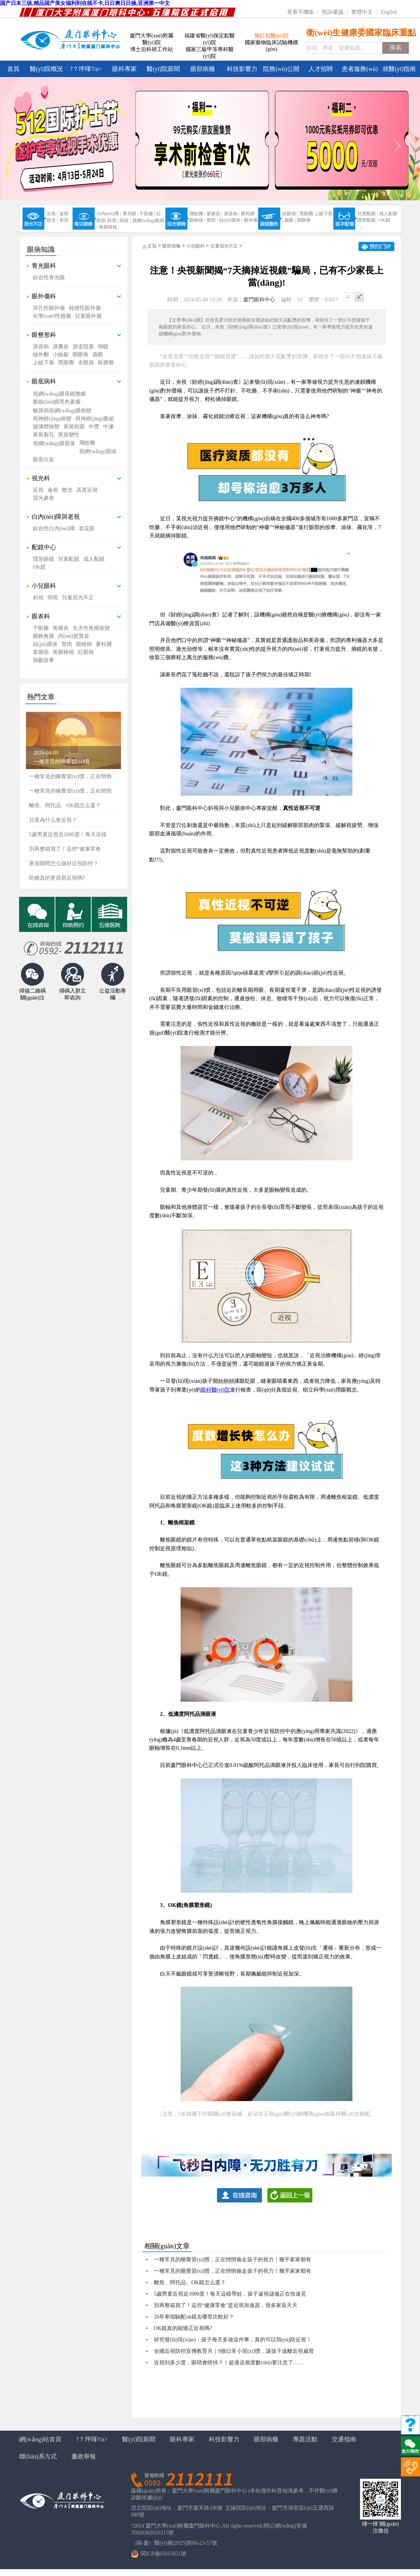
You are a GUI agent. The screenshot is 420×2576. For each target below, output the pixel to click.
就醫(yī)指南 (399, 69)
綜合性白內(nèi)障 (54, 528)
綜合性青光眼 (49, 277)
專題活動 (305, 2439)
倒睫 (103, 346)
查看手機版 (300, 12)
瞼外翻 (41, 354)
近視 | (52, 213)
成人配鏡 (388, 213)
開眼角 (304, 220)
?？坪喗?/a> (86, 69)
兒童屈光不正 (78, 597)
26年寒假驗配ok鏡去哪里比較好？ (194, 2317)
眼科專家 (124, 69)
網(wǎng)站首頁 (40, 2439)
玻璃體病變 (46, 427)
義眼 (97, 354)
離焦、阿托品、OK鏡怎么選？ (190, 2282)
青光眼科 (44, 265)
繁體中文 (362, 12)
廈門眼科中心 (259, 299)
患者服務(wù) (360, 69)
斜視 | (112, 220)
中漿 (94, 427)
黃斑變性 (68, 435)
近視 (38, 490)
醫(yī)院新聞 (163, 69)
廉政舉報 (83, 2456)
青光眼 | (130, 213)
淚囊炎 (61, 346)
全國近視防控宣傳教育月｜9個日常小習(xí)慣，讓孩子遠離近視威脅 (234, 2351)
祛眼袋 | (290, 213)
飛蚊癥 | (197, 213)
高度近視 (87, 490)
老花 (63, 220)
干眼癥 (41, 628)
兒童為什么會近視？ (53, 820)
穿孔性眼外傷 (49, 308)
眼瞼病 (84, 644)
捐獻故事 (43, 660)
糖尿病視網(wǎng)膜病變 (62, 411)
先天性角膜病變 (91, 628)
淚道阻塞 (83, 346)
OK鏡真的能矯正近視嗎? (183, 2328)
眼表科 (41, 616)
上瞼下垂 (43, 362)
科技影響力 (242, 69)
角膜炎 (61, 628)
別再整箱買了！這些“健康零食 (65, 849)
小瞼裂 (61, 354)
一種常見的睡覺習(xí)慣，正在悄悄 (70, 776)
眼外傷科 (44, 296)
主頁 (152, 246)
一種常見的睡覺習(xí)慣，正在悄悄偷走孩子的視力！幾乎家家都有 (232, 2259)
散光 (67, 490)
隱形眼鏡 (43, 559)
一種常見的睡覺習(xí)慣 (61, 761)
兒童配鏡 (68, 559)
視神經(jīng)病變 (52, 419)
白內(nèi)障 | (109, 213)
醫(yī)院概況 (46, 69)
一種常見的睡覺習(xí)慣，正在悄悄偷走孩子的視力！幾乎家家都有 (232, 2271)
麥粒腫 (248, 213)
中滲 (108, 427)
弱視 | (125, 220)
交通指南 (344, 2439)
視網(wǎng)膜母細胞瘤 (59, 394)
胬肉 (66, 644)
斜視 (38, 597)
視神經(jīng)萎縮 (94, 419)
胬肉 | (212, 220)
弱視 (52, 597)
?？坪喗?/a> (92, 2439)
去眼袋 (86, 362)
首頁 (13, 69)
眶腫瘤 (106, 362)
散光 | (52, 220)
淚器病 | (231, 213)
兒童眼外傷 (88, 316)
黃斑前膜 (74, 427)
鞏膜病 (41, 652)
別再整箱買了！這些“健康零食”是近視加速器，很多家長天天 (225, 2305)
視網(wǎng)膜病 (97, 451)
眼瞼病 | (197, 220)
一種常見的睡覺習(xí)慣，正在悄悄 (70, 791)
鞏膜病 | (214, 213)
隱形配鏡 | (367, 220)
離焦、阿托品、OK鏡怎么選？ (65, 805)
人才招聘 (321, 69)
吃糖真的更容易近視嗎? (57, 878)
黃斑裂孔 (43, 435)
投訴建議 (332, 12)
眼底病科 (44, 381)
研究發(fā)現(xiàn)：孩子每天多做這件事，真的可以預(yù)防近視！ (233, 2340)
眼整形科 (44, 334)
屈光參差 (43, 498)
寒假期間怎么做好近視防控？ (64, 863)
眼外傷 (251, 220)
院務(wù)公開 (281, 69)
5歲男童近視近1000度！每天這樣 (68, 834)
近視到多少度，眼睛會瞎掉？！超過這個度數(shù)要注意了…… (229, 2362)
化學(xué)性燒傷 (52, 316)
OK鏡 (384, 220)
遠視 (63, 213)
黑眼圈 (306, 213)
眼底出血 (43, 459)
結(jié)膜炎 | (230, 220)
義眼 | (290, 220)
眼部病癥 (203, 69)
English (389, 12)
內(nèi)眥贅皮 (73, 636)
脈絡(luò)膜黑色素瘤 (57, 402)
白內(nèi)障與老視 (56, 516)
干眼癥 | (147, 213)
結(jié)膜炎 (45, 644)
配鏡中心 (44, 547)
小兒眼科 (44, 585)
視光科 (41, 478)
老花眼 (87, 528)
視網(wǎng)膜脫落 (54, 443)
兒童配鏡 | (367, 213)
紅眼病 (86, 652)
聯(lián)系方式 (38, 2456)
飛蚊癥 (87, 443)
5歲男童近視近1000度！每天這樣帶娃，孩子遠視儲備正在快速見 (230, 2294)
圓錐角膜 (43, 636)
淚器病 (41, 346)
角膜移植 (108, 227)
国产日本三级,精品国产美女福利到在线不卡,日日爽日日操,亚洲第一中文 (85, 3)
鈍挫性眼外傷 (85, 308)
